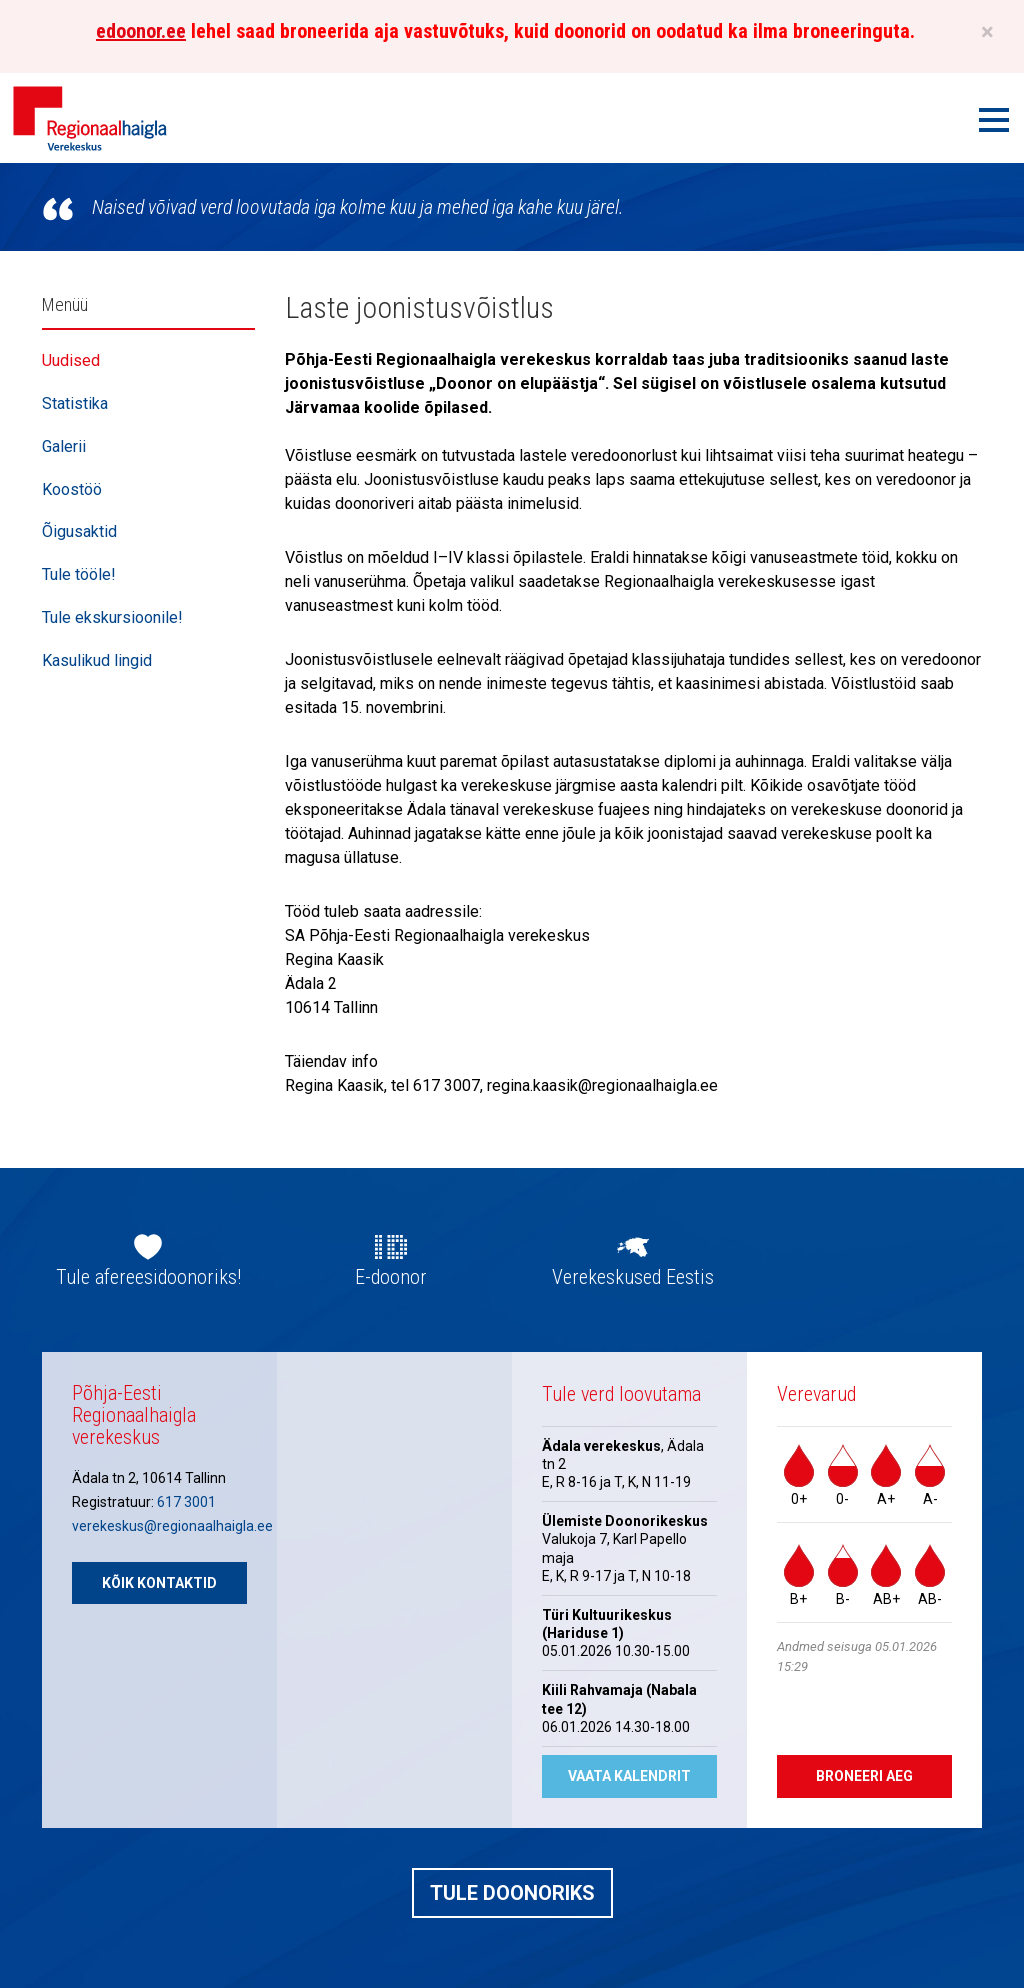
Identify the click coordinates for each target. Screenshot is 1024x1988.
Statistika (75, 403)
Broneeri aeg (864, 1776)
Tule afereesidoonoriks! (148, 1277)
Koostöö (72, 489)
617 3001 (186, 1502)
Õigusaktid (79, 531)
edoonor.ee (141, 31)
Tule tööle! (79, 574)
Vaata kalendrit (629, 1776)
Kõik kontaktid (159, 1583)
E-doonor (391, 1277)
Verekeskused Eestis (633, 1277)
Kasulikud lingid (97, 660)
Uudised (71, 360)
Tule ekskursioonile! (112, 617)
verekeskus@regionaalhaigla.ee (172, 1526)
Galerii (64, 446)
